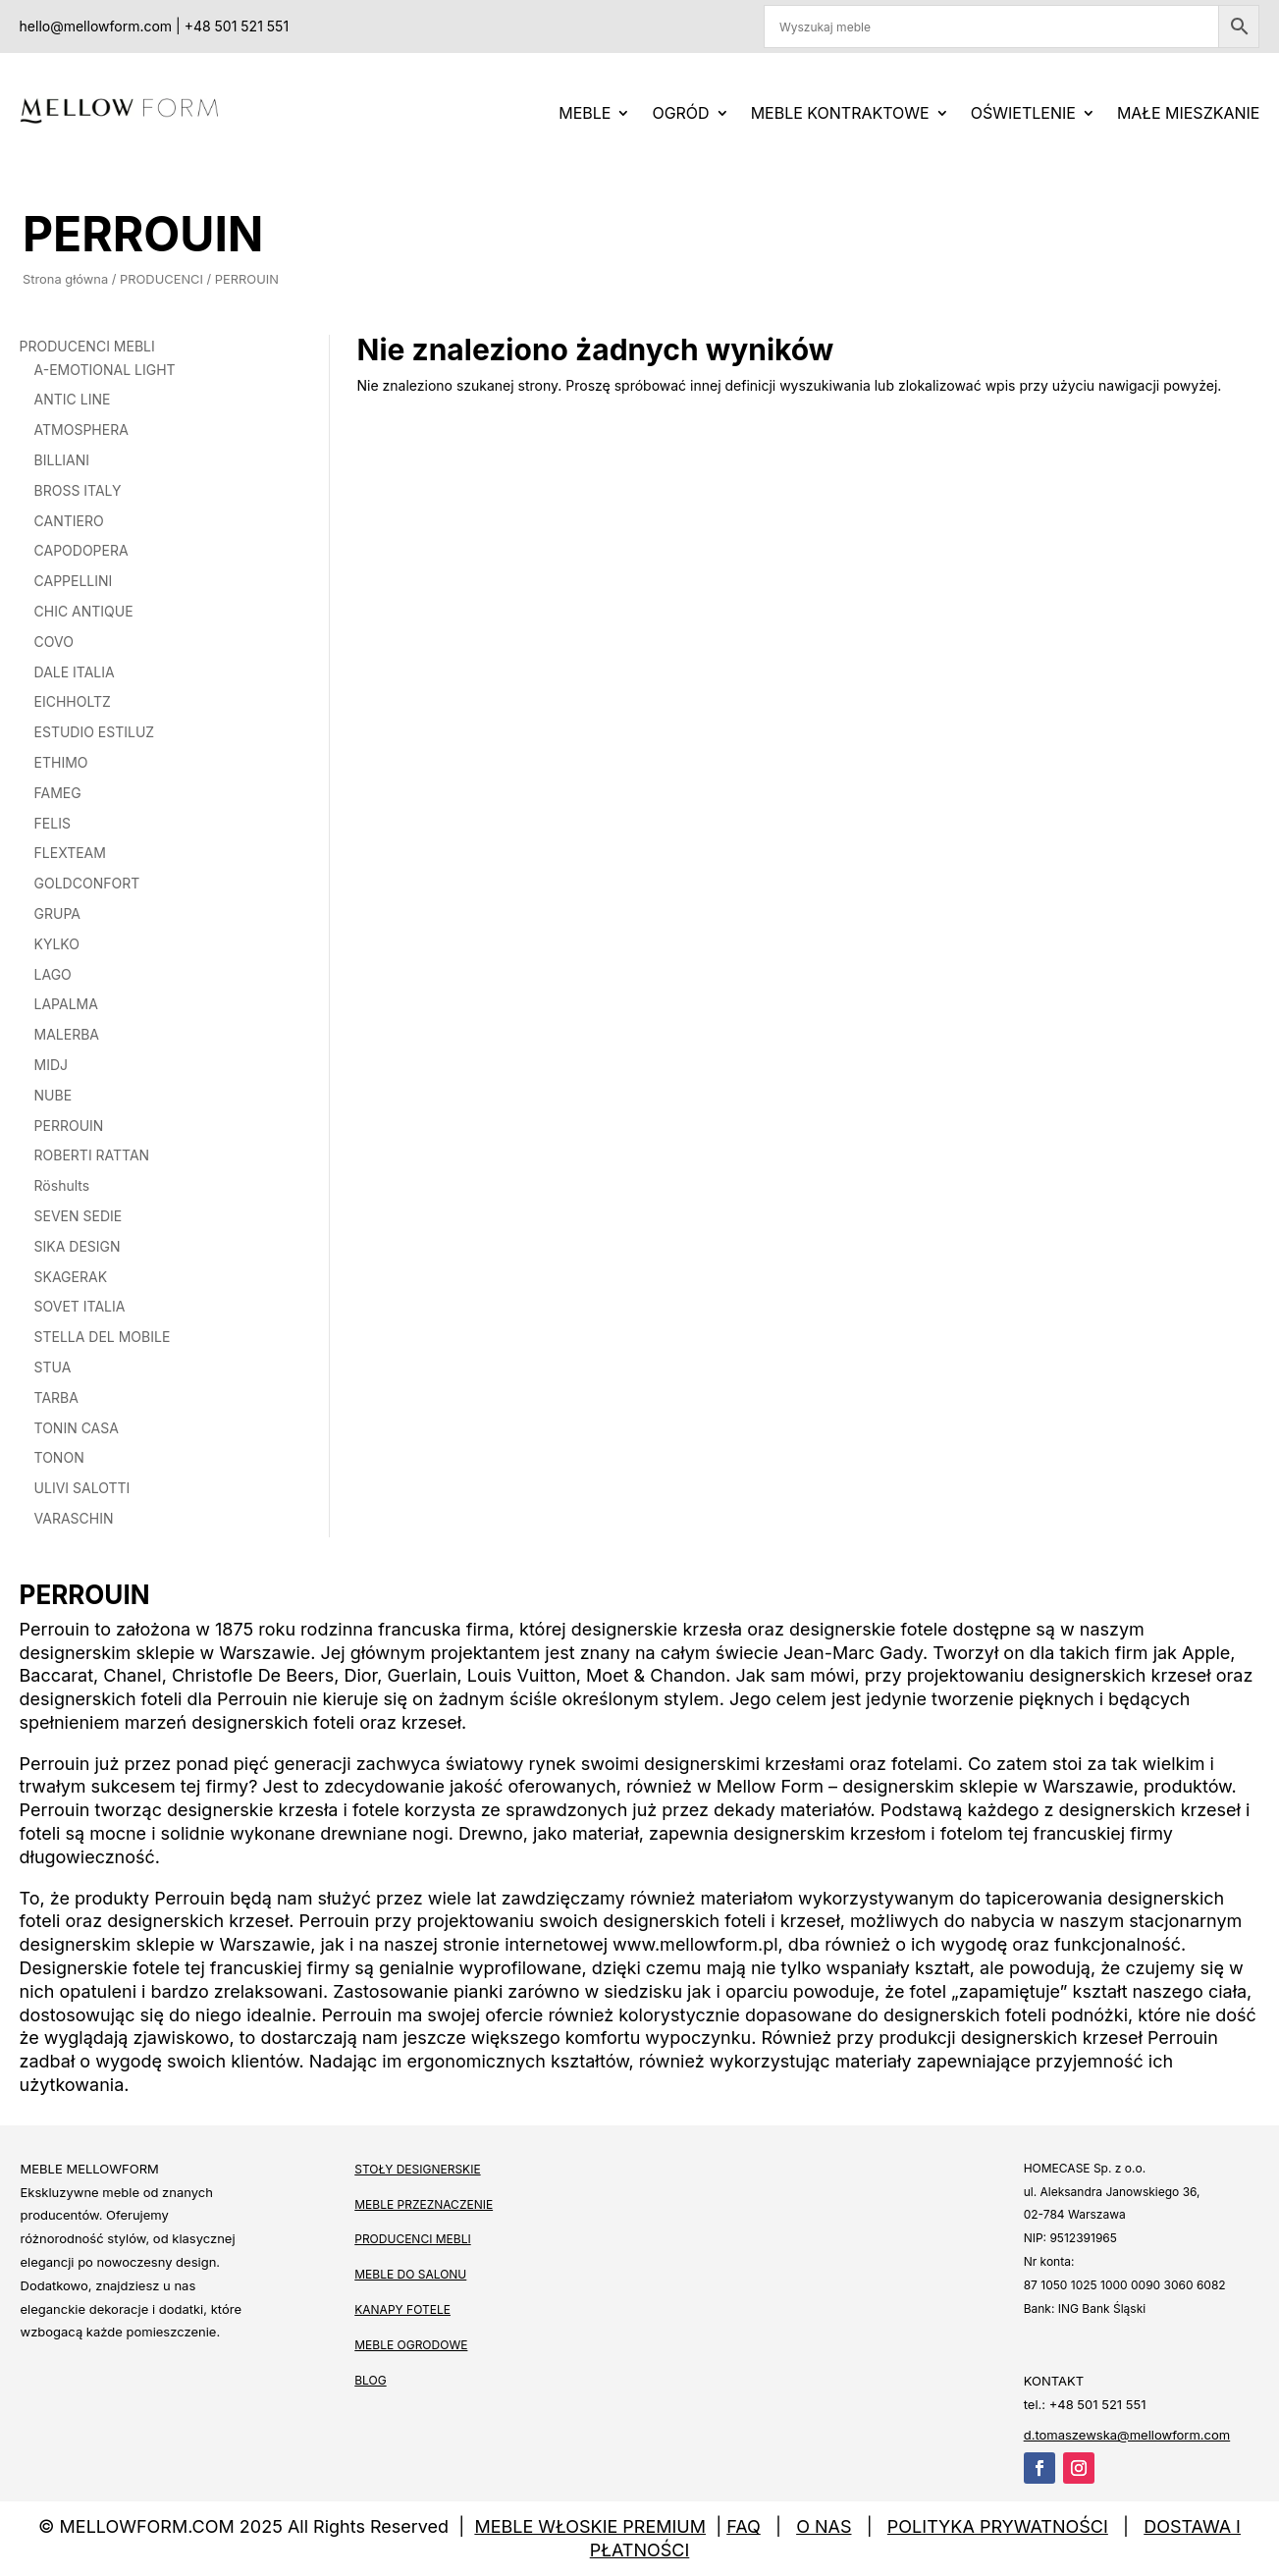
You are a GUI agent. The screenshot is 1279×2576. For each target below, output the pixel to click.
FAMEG (57, 792)
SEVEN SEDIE (78, 1216)
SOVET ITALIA (80, 1306)
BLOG (370, 2380)
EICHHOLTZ (72, 701)
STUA (53, 1367)
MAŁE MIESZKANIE (1188, 113)
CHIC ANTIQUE (83, 611)
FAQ (743, 2526)
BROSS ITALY (78, 490)
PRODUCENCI (158, 279)
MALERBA (66, 1034)
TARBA (56, 1397)
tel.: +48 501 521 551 (1085, 2404)
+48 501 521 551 (237, 26)
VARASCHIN (74, 1518)
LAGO (53, 974)
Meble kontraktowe (840, 113)
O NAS (823, 2526)
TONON (59, 1457)
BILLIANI (61, 460)
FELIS (52, 823)
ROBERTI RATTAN (92, 1155)
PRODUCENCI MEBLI (87, 346)
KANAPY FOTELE (402, 2309)
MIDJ (51, 1064)
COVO (54, 641)
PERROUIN (69, 1125)
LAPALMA (66, 1003)
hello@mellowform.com (96, 26)
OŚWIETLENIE (1023, 113)
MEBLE (585, 113)
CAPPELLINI (73, 580)
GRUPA (57, 913)
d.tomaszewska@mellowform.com (1127, 2435)
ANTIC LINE (72, 399)
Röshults (62, 1185)
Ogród (680, 113)
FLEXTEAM (70, 852)
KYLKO (57, 944)
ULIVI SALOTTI (82, 1487)
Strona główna (62, 279)
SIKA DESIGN (77, 1246)
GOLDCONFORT (87, 883)
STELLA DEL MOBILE (102, 1336)
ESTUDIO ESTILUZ (94, 732)
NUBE (53, 1095)
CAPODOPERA (81, 550)
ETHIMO (61, 762)
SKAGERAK (71, 1276)
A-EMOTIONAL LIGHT (105, 369)
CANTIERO (69, 520)
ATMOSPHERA (81, 429)
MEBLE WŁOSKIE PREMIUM (590, 2526)
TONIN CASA (76, 1428)
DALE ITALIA (74, 672)
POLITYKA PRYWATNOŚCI (997, 2526)
